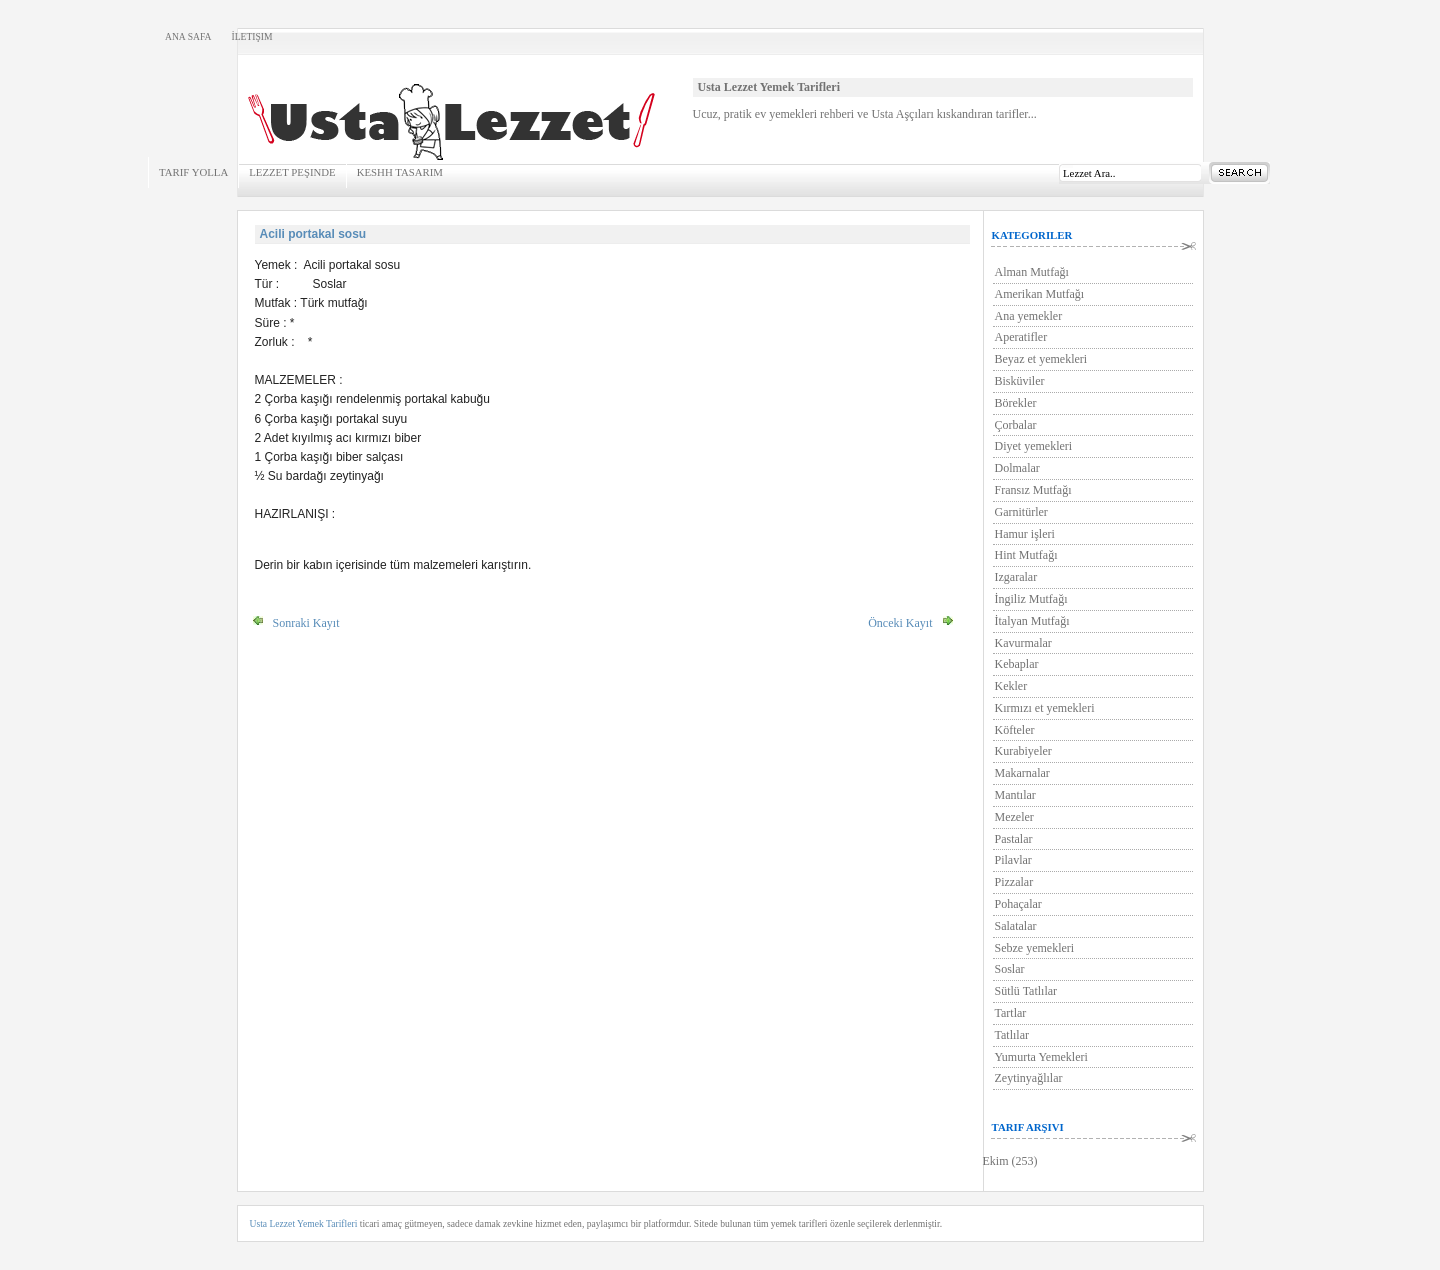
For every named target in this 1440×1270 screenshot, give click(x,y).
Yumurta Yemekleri (1041, 1057)
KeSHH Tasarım (400, 172)
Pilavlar (1013, 860)
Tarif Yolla (193, 172)
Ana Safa (188, 36)
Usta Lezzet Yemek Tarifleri (304, 1223)
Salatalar (1016, 926)
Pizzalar (1014, 882)
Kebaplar (1017, 664)
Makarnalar (1022, 773)
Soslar (1010, 969)
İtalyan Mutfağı (1032, 621)
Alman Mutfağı (1032, 272)
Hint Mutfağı (1026, 555)
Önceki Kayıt (900, 623)
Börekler (1016, 403)
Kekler (1011, 686)
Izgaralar (1016, 577)
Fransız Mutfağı (1033, 490)
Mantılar (1015, 795)
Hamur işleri (1025, 534)
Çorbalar (1016, 425)
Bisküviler (1020, 381)
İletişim (251, 36)
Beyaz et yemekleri (1041, 359)
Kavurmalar (1023, 643)
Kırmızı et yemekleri (1045, 708)
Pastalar (1014, 839)
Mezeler (1014, 817)
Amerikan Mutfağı (1040, 294)
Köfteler (1015, 730)
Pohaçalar (1018, 904)
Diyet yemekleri (1034, 446)
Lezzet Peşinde (292, 172)
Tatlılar (1012, 1035)
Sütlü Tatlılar (1026, 991)
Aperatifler (1021, 337)
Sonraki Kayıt (306, 623)
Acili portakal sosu (313, 234)
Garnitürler (1021, 512)
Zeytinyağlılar (1029, 1078)
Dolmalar (1017, 468)
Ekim (996, 1161)
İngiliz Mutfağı (1031, 599)
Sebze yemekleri (1035, 948)
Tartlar (1011, 1013)
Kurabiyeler (1023, 751)
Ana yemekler (1029, 316)
